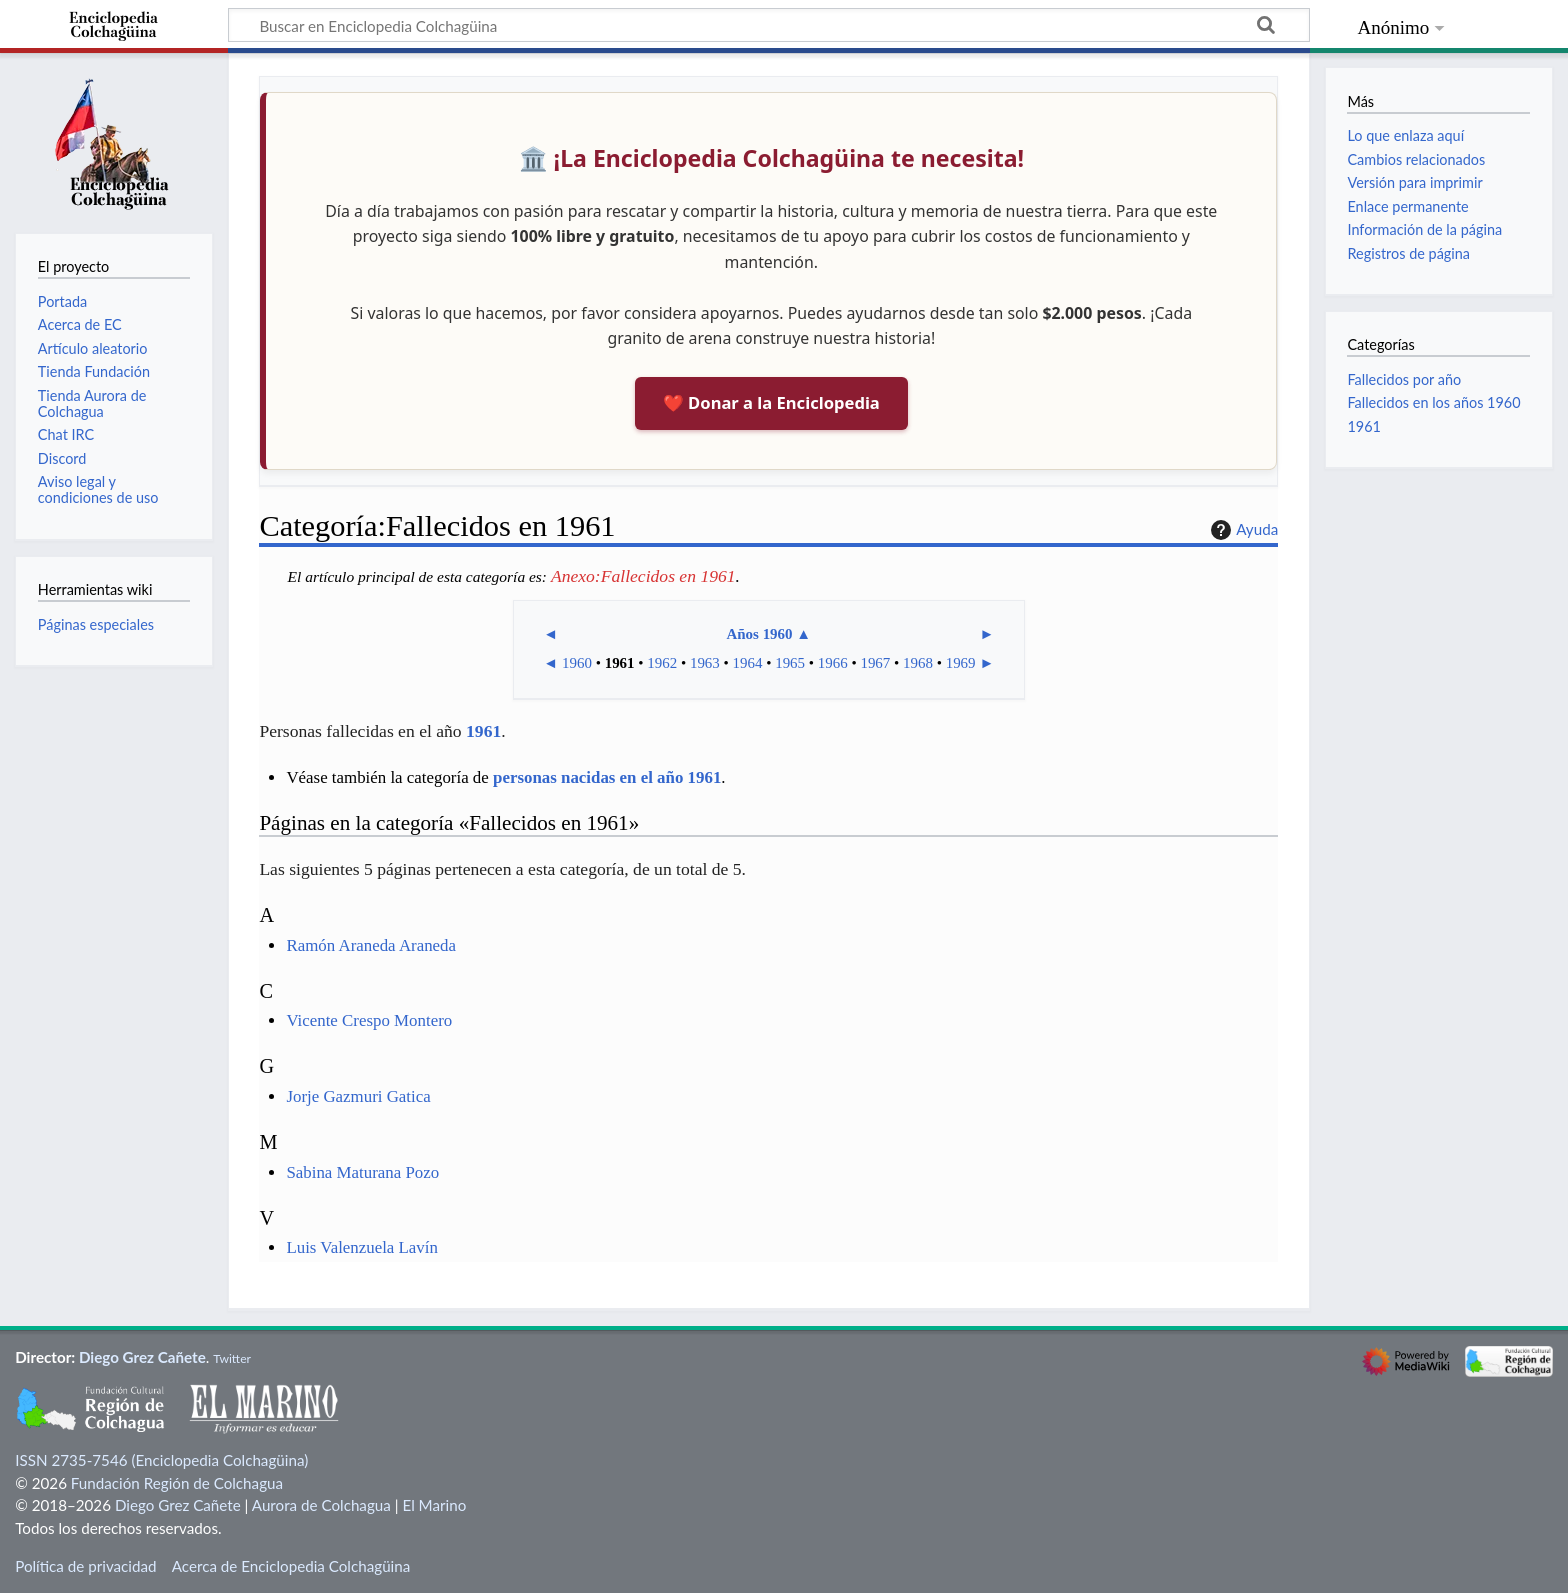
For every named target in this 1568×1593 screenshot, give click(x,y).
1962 (662, 663)
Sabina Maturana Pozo (362, 1172)
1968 (918, 663)
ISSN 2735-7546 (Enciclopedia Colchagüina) (161, 1460)
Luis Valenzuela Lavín (362, 1247)
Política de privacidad (85, 1566)
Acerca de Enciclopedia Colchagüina (291, 1566)
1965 (790, 663)
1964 (748, 663)
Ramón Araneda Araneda (371, 945)
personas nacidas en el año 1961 (607, 777)
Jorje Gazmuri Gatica (358, 1096)
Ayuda (1242, 530)
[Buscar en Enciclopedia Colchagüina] (769, 25)
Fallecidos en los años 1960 (1433, 402)
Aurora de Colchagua (321, 1505)
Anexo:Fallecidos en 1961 (643, 576)
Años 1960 (759, 634)
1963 (705, 663)
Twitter (232, 1358)
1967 (875, 663)
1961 (620, 663)
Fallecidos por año (1404, 379)
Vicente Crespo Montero (369, 1020)
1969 (961, 663)
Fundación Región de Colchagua (177, 1483)
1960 (577, 663)
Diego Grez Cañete (142, 1357)
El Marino (434, 1505)
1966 (833, 663)
